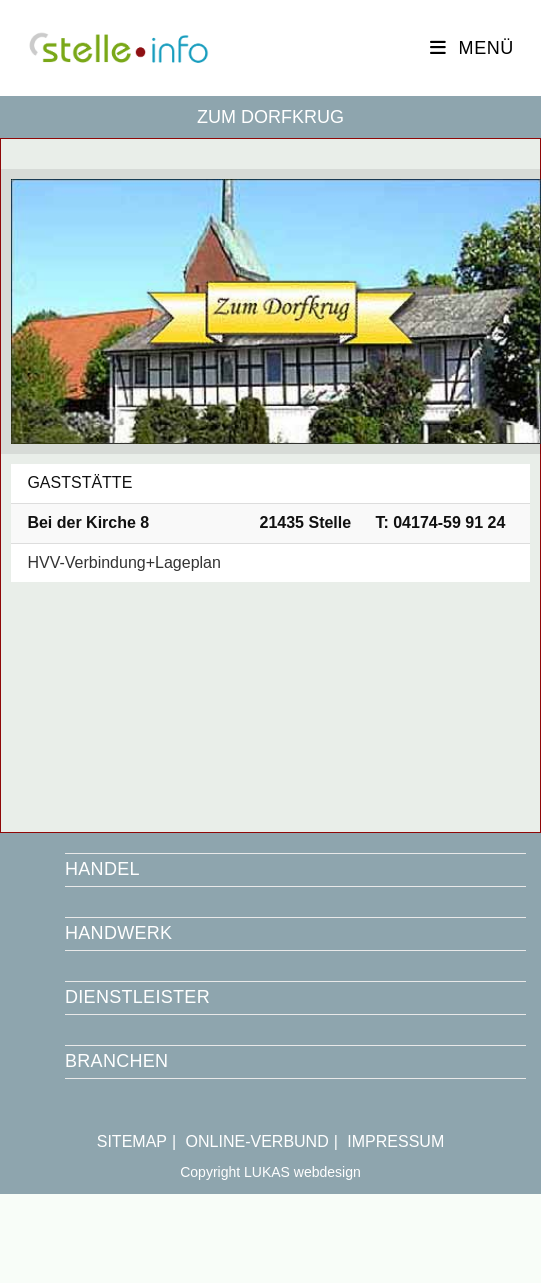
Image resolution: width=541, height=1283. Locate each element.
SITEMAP (132, 1141)
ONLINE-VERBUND (257, 1141)
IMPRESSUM (395, 1141)
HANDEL (102, 869)
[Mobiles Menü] (472, 48)
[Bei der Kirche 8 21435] (270, 702)
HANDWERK (118, 933)
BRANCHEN (116, 1061)
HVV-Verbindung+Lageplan (124, 562)
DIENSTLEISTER (137, 997)
